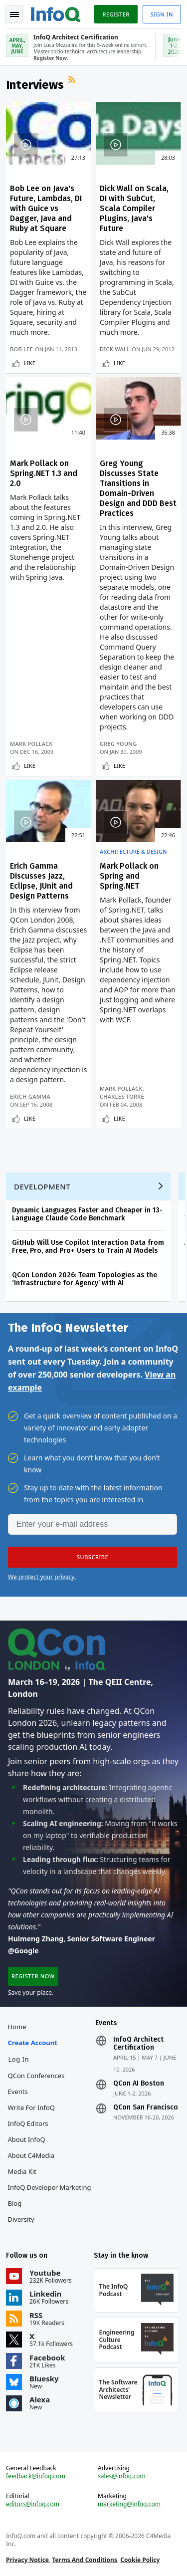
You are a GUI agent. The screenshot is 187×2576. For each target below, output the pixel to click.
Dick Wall (115, 349)
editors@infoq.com (32, 2504)
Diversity (21, 2219)
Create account (32, 2042)
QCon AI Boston (138, 2084)
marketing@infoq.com (129, 2504)
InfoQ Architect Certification (138, 2044)
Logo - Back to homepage (56, 13)
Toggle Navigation (14, 14)
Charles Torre (122, 1096)
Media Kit (22, 2171)
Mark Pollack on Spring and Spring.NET (129, 876)
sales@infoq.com (122, 2476)
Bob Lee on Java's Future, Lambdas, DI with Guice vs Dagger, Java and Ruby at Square (46, 208)
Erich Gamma (30, 1096)
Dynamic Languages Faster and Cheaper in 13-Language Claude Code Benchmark (87, 1214)
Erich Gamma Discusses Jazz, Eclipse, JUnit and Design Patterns (41, 881)
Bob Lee (21, 349)
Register (115, 14)
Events (18, 2091)
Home (17, 2026)
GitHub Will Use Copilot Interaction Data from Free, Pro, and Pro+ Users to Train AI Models (88, 1246)
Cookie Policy (140, 2560)
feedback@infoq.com (35, 2476)
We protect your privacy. (42, 1577)
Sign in (162, 14)
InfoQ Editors (28, 2123)
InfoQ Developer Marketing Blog (49, 2195)
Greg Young (118, 743)
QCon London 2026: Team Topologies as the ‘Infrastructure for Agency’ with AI (84, 1279)
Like (29, 363)
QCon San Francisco (145, 2107)
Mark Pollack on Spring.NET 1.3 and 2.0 (43, 473)
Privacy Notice (27, 2560)
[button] (92, 1557)
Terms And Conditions (84, 2560)
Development (42, 1186)
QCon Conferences (36, 2075)
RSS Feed (73, 80)
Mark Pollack (31, 743)
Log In (18, 2059)
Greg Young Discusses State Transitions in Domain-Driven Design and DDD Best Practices (138, 488)
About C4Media (31, 2155)
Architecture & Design (133, 851)
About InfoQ (26, 2139)
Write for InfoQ (31, 2107)
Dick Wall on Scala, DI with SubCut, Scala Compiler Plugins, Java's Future (134, 208)
